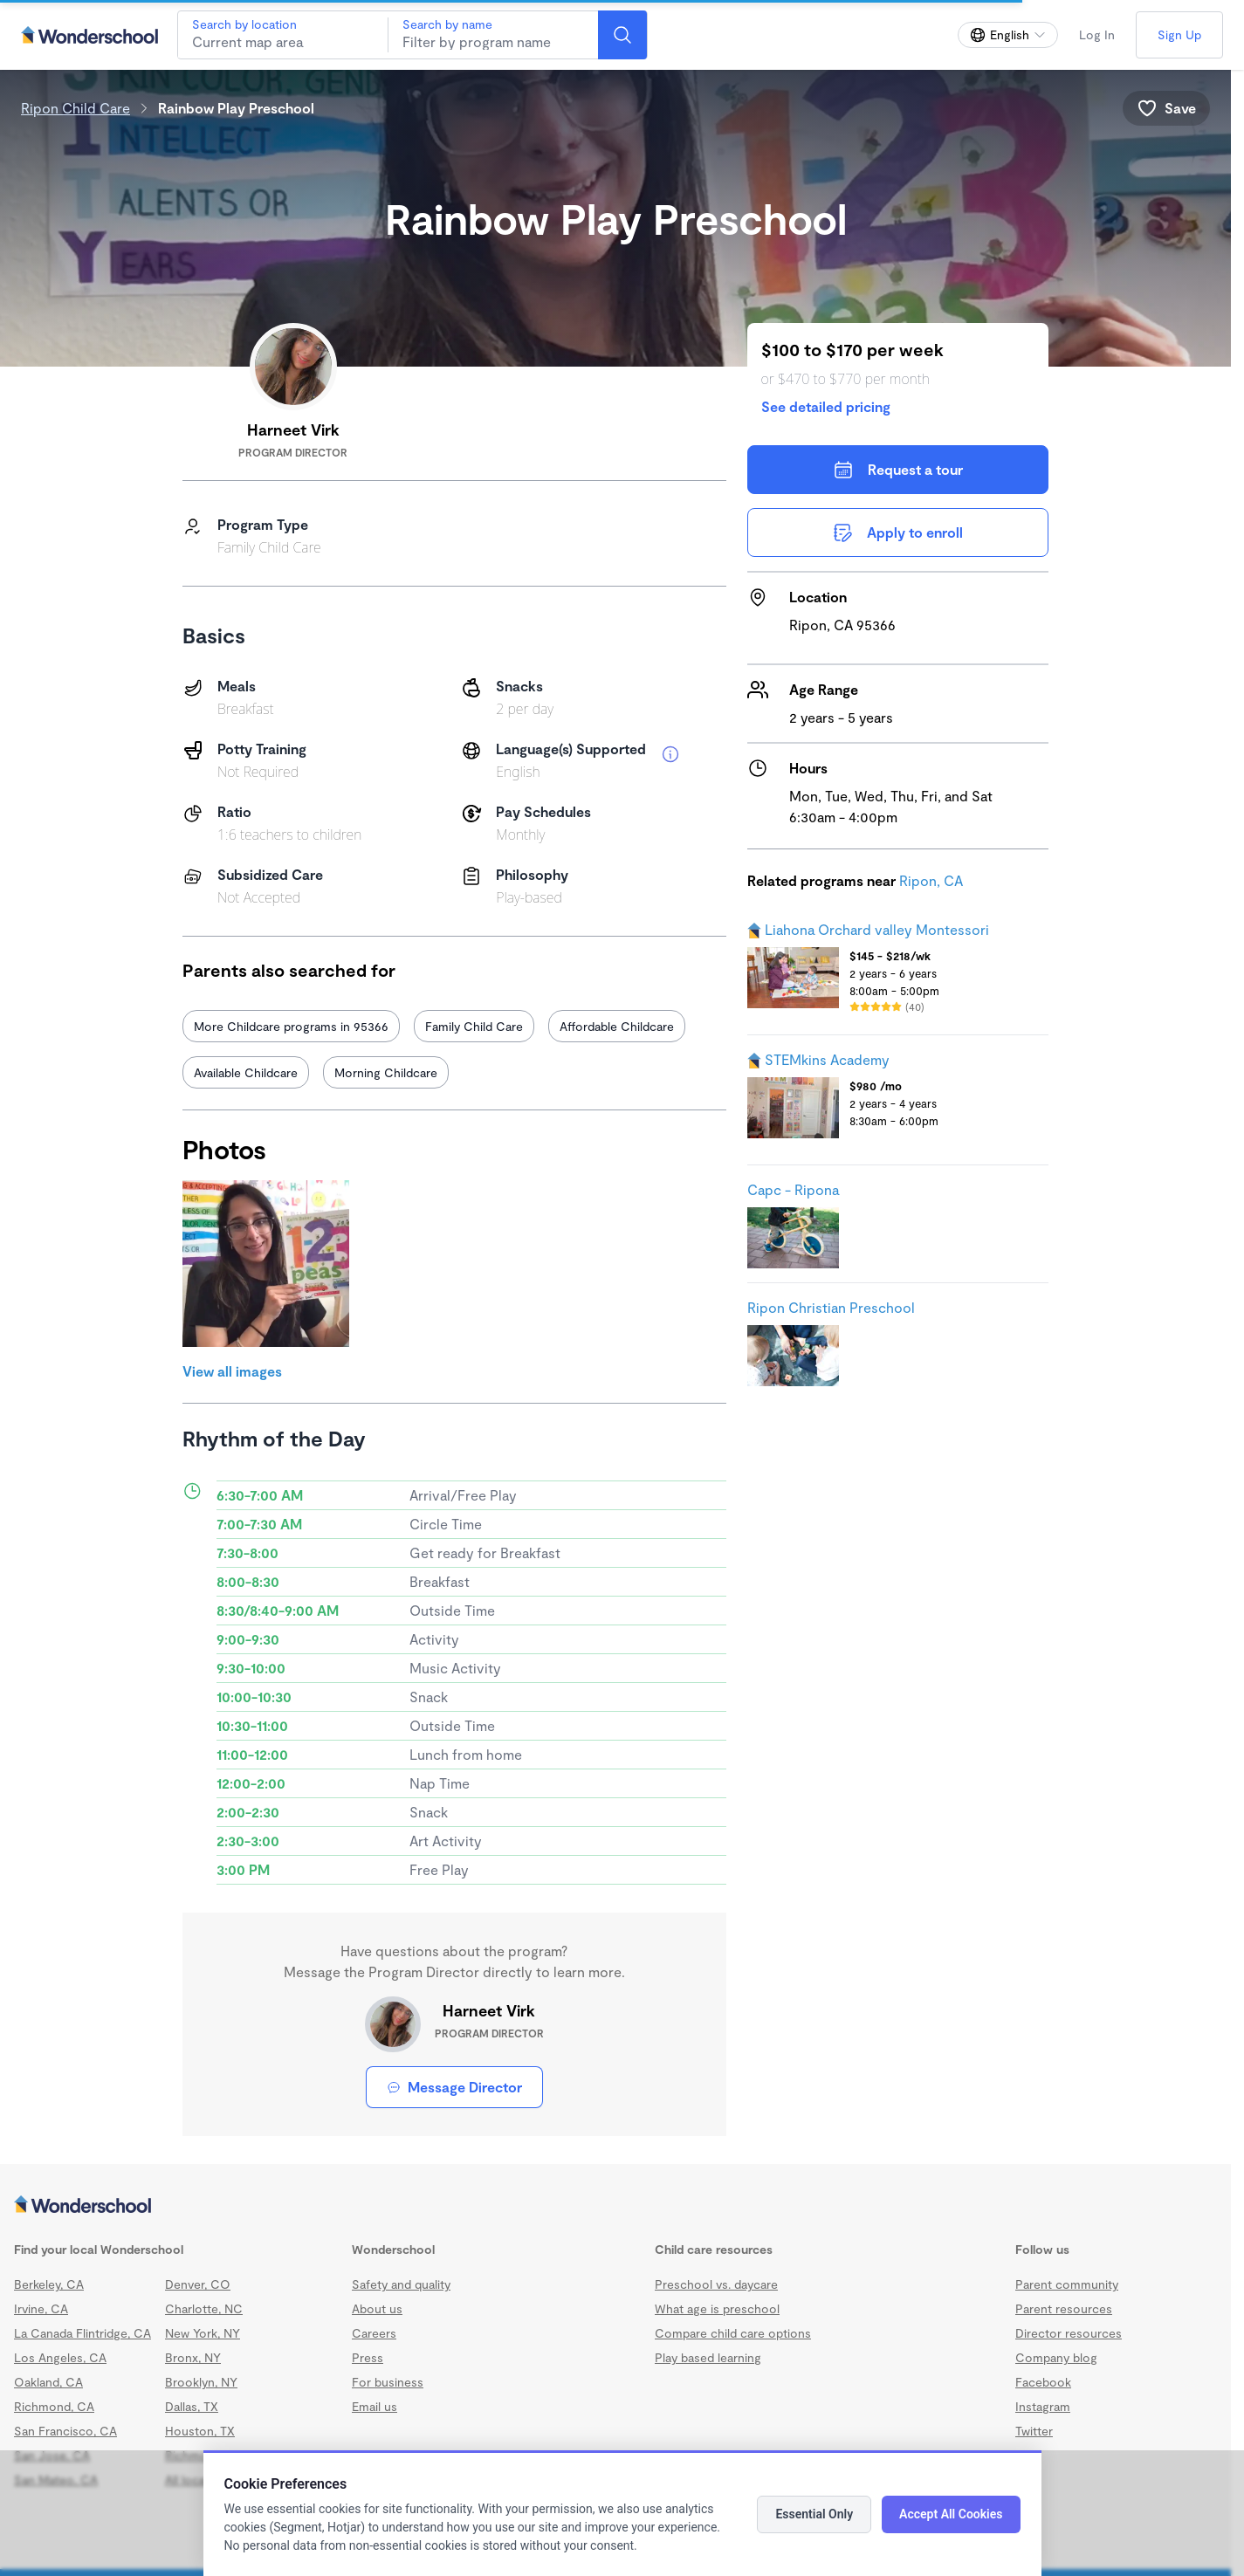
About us (377, 2308)
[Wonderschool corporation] (615, 2206)
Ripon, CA (931, 880)
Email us (374, 2406)
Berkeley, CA (49, 2284)
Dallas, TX (191, 2406)
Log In (1097, 34)
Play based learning (708, 2357)
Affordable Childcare (617, 1026)
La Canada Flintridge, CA (82, 2332)
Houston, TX (200, 2430)
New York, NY (202, 2332)
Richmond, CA (54, 2406)
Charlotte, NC (204, 2308)
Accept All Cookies (950, 2514)
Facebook (1043, 2381)
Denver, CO (197, 2284)
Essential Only (814, 2514)
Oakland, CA (48, 2381)
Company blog (1056, 2357)
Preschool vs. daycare (716, 2284)
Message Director (454, 2086)
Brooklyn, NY (201, 2381)
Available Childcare (246, 1072)
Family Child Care (474, 1026)
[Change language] (1008, 35)
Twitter (1034, 2430)
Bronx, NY (193, 2357)
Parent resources (1063, 2308)
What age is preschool (717, 2308)
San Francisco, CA (65, 2430)
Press (367, 2357)
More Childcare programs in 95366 (291, 1026)
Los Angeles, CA (60, 2357)
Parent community (1066, 2284)
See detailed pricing (825, 406)
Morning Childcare (385, 1072)
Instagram (1042, 2406)
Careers (374, 2332)
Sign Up (1179, 34)
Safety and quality (401, 2284)
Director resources (1068, 2332)
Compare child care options (733, 2332)
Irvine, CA (41, 2308)
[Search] (622, 34)
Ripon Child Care (75, 108)
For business (387, 2381)
